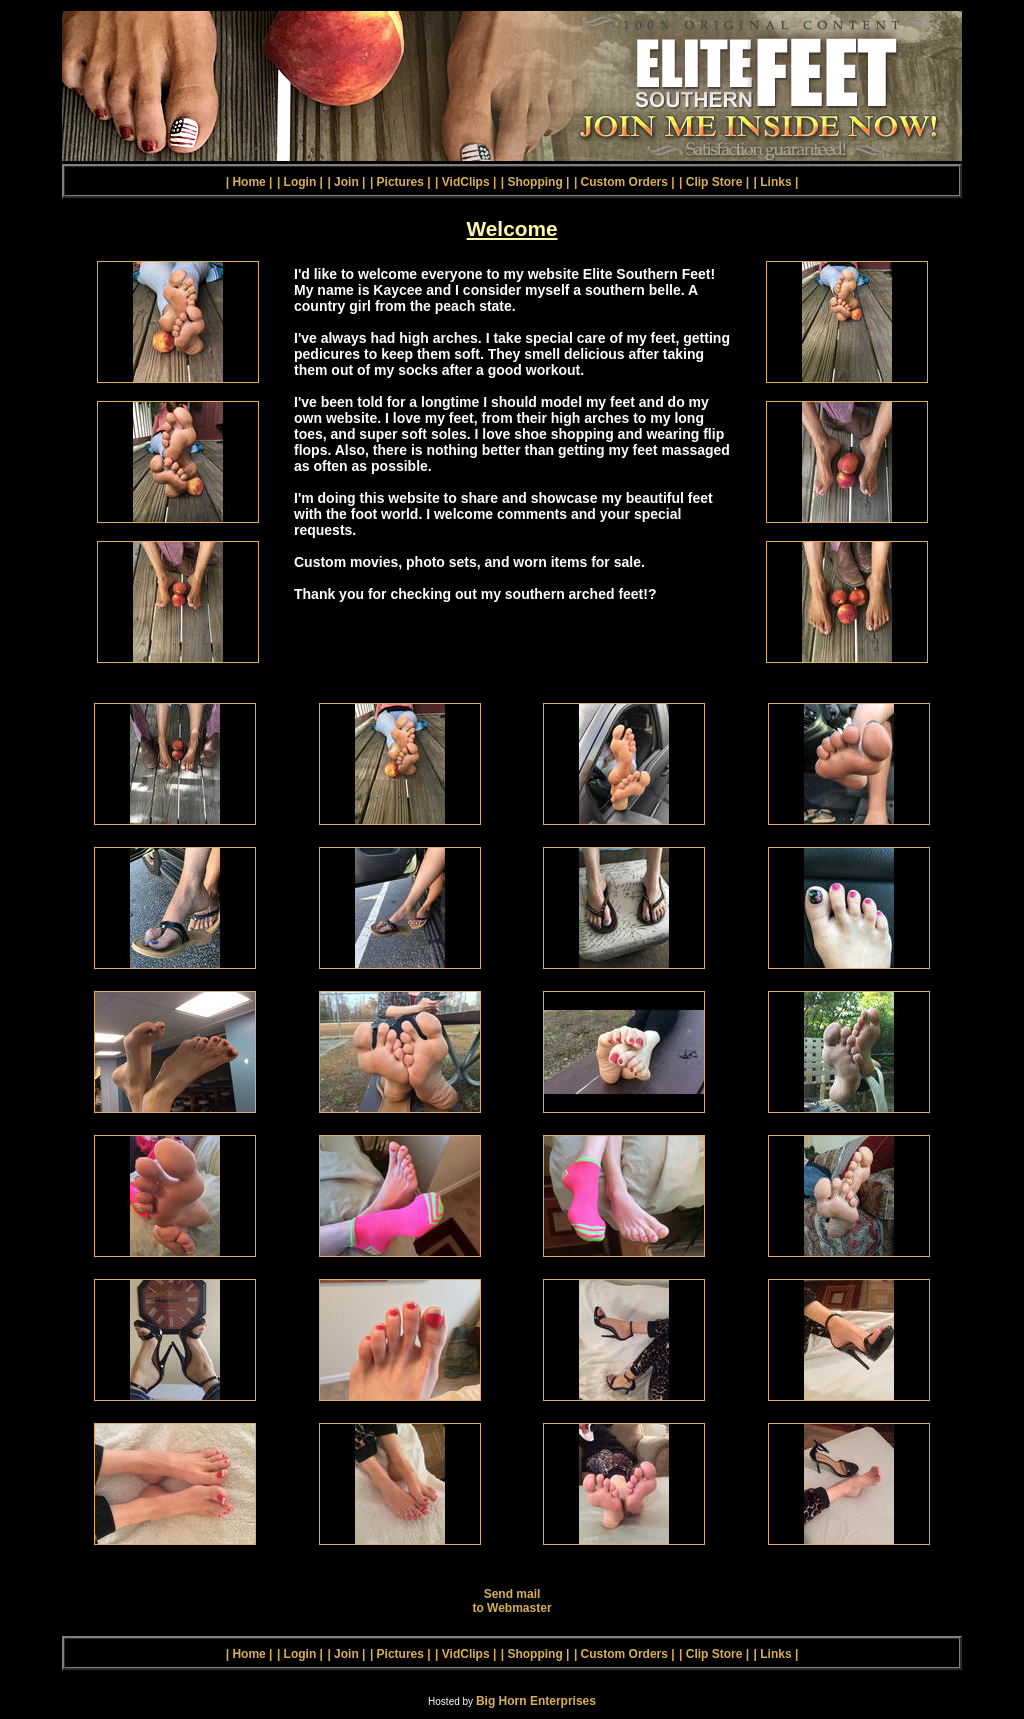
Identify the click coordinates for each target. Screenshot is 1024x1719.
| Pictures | (400, 182)
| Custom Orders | (624, 182)
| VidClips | (465, 182)
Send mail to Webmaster (511, 1601)
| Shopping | (535, 182)
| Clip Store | (714, 182)
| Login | (300, 182)
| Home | (249, 182)
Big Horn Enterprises (536, 1701)
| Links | (776, 182)
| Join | (346, 182)
